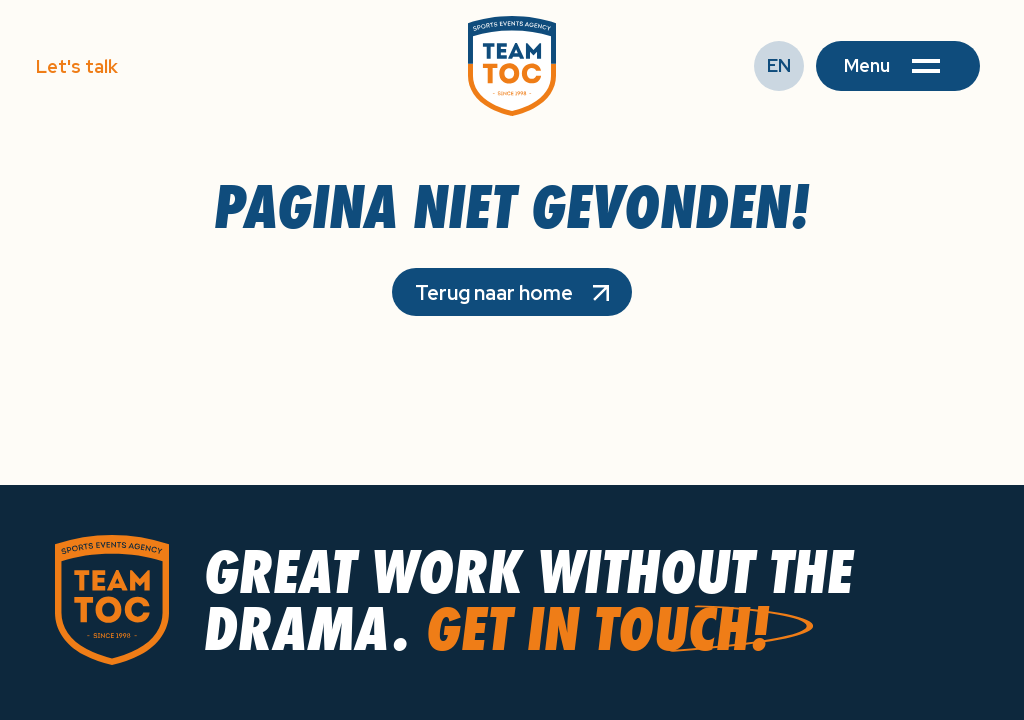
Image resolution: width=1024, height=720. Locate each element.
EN (779, 65)
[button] (898, 66)
